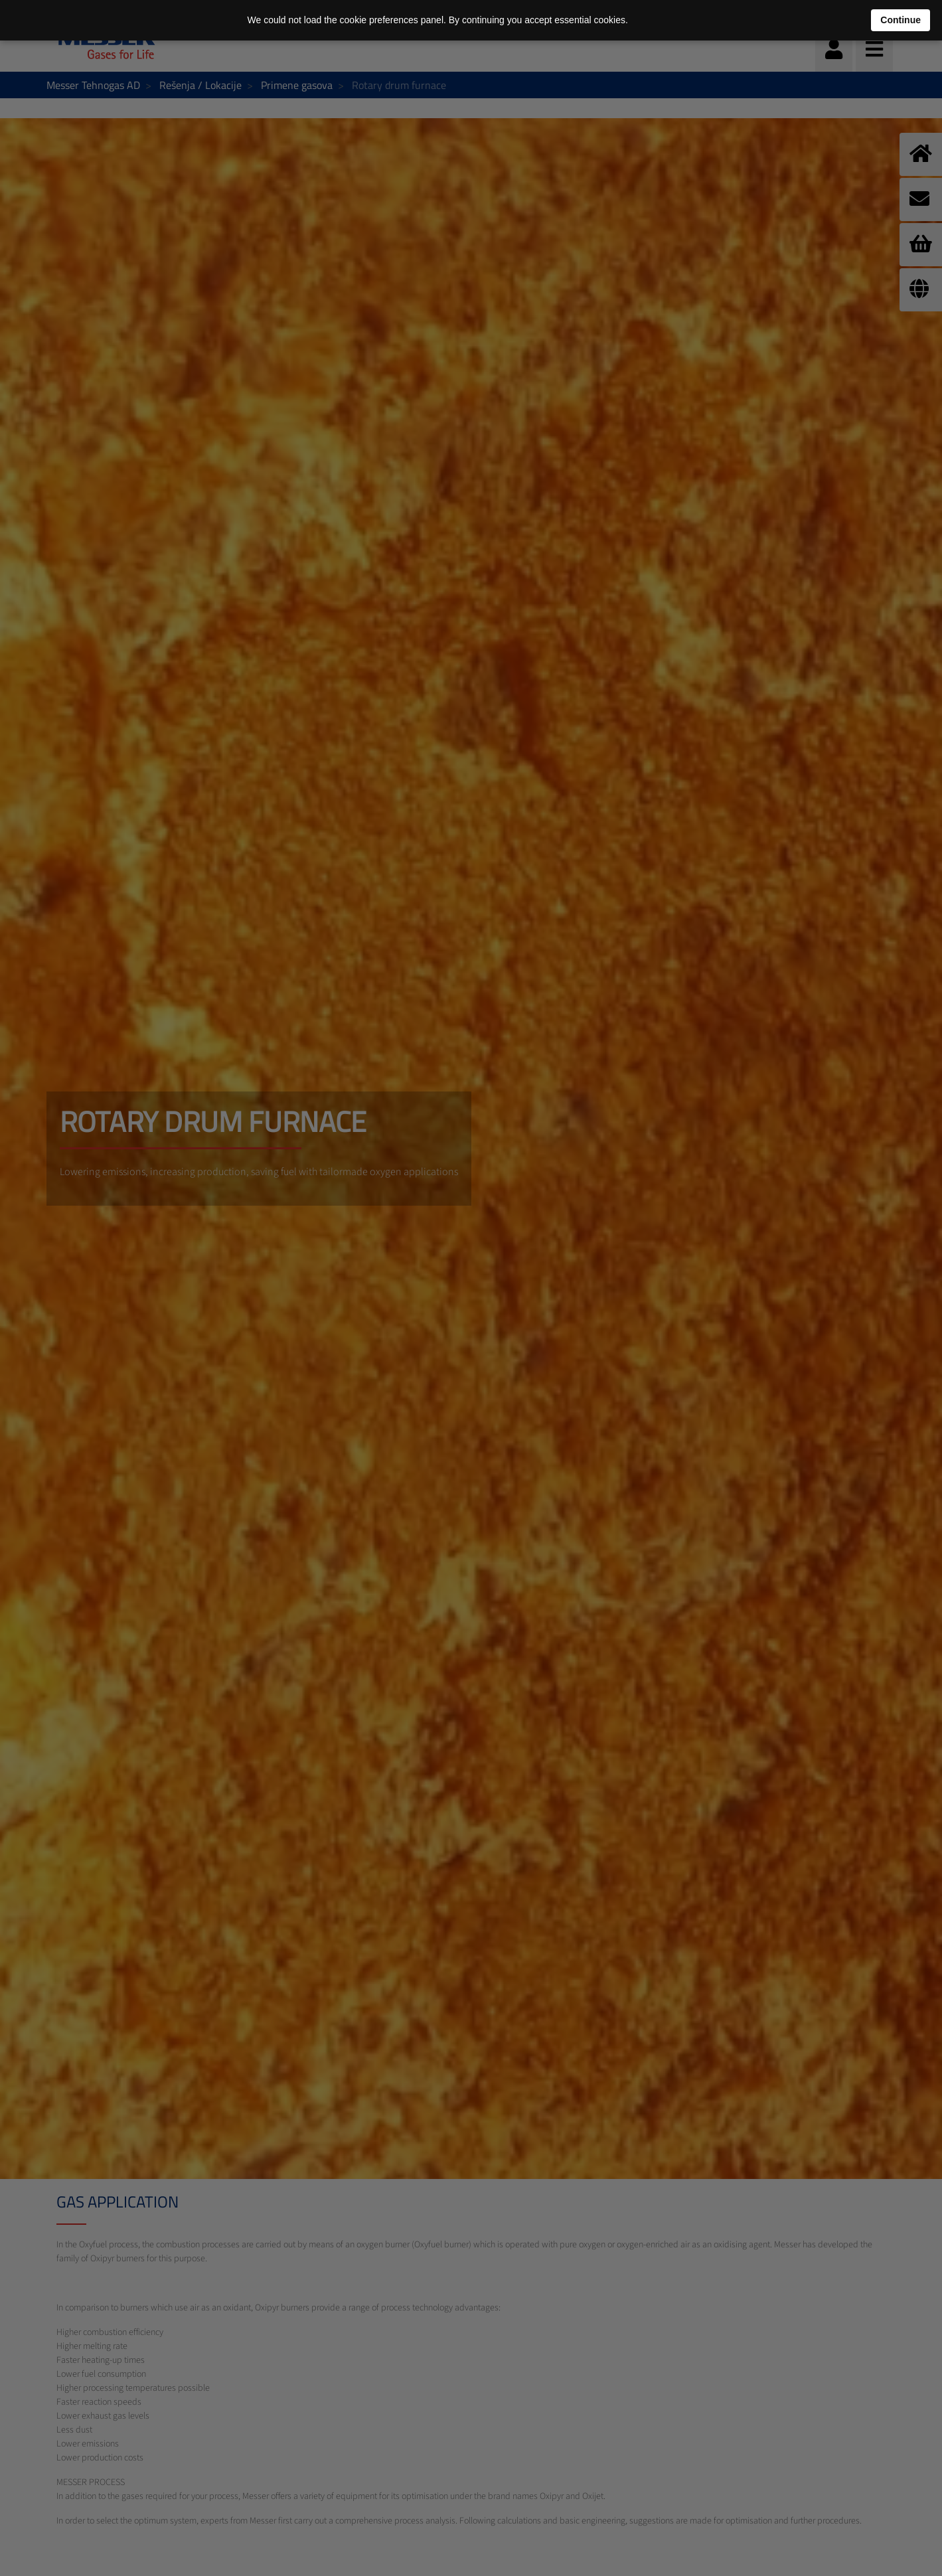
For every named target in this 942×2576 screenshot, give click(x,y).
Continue (900, 20)
